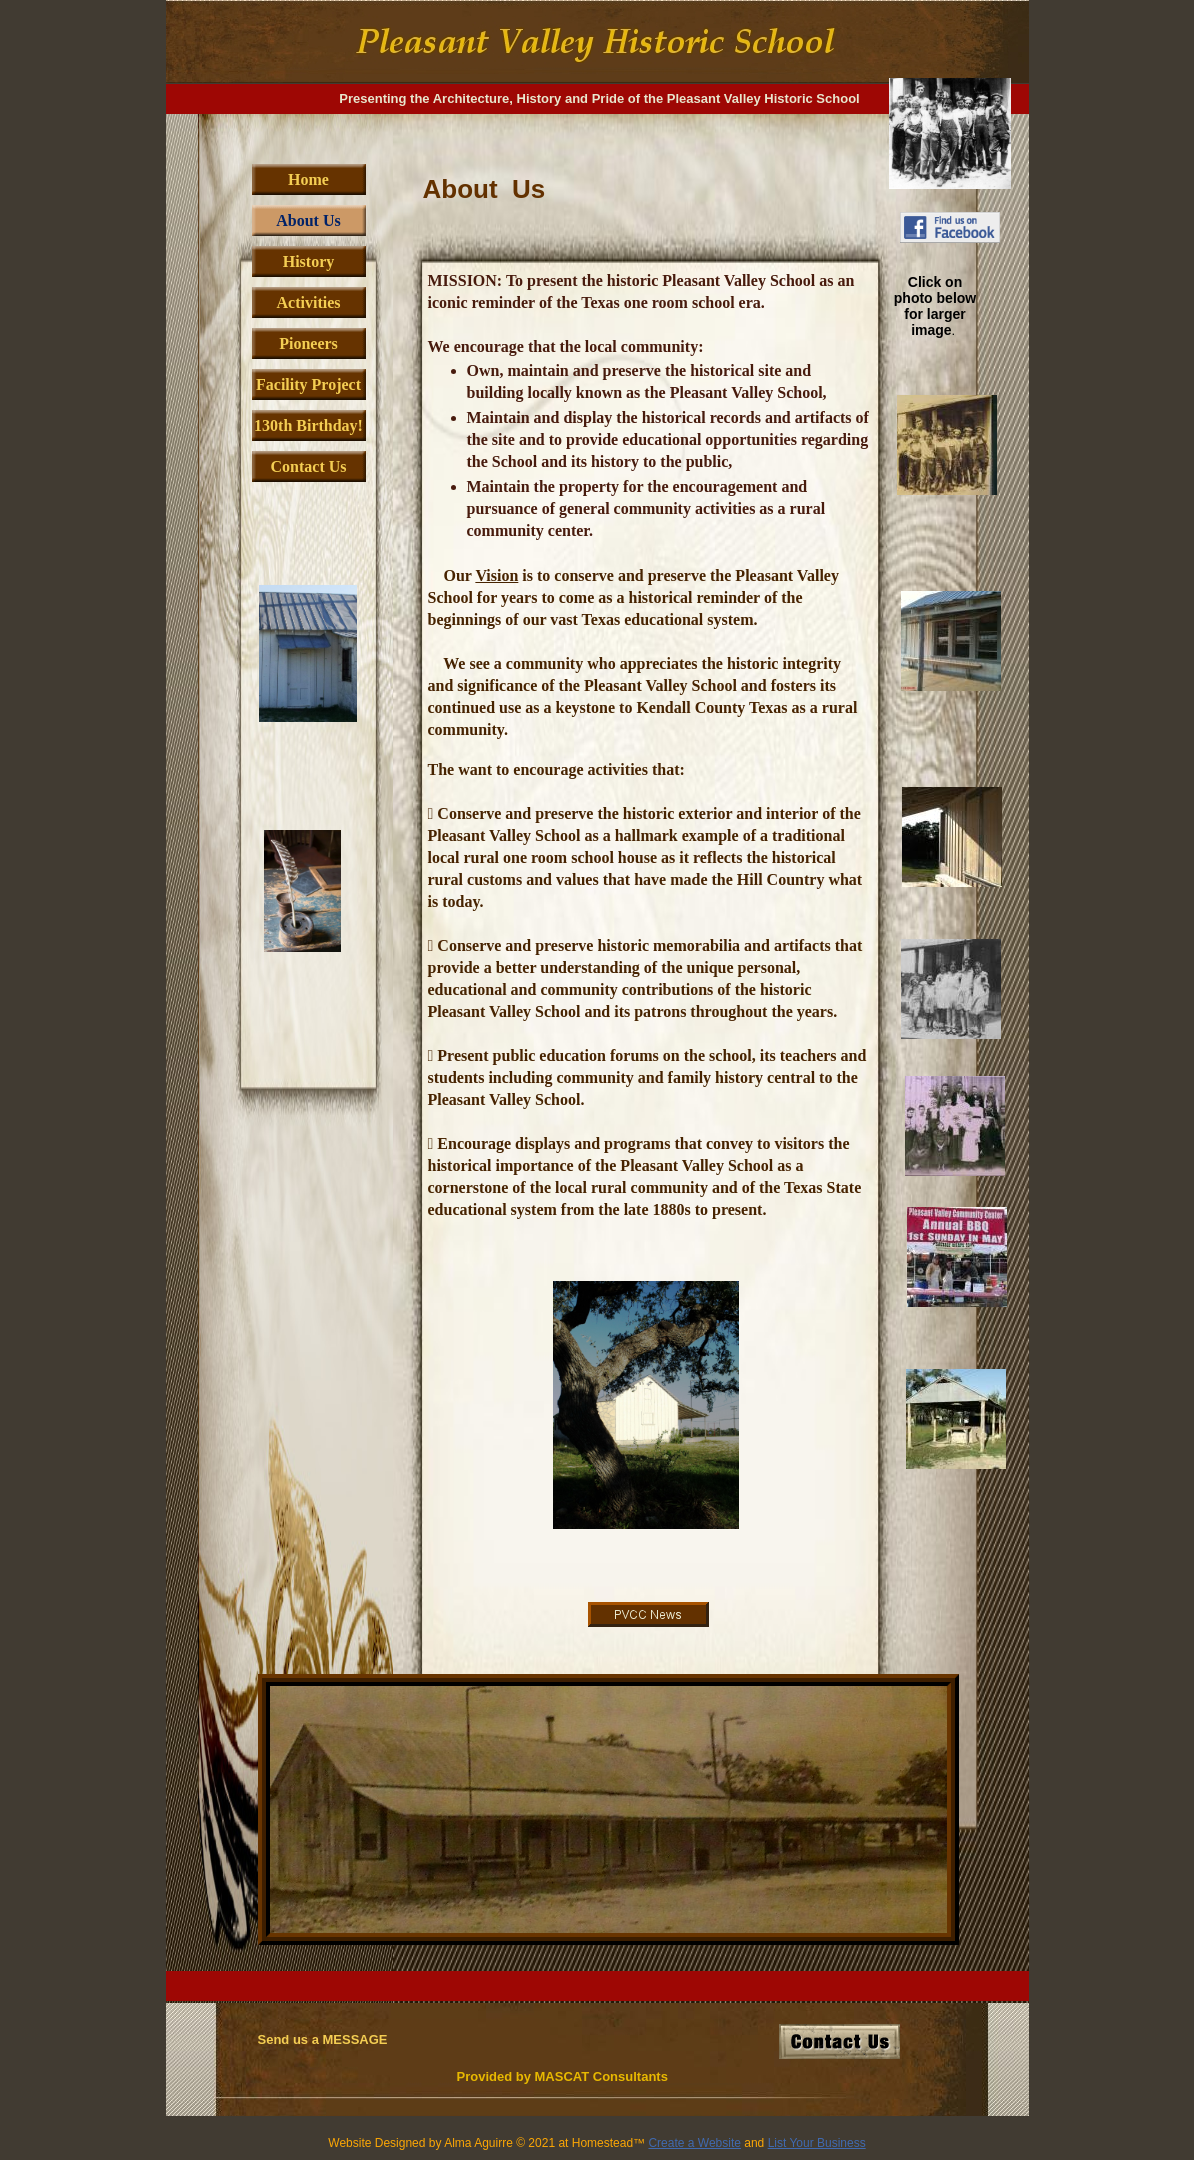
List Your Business (817, 2143)
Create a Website (694, 2143)
